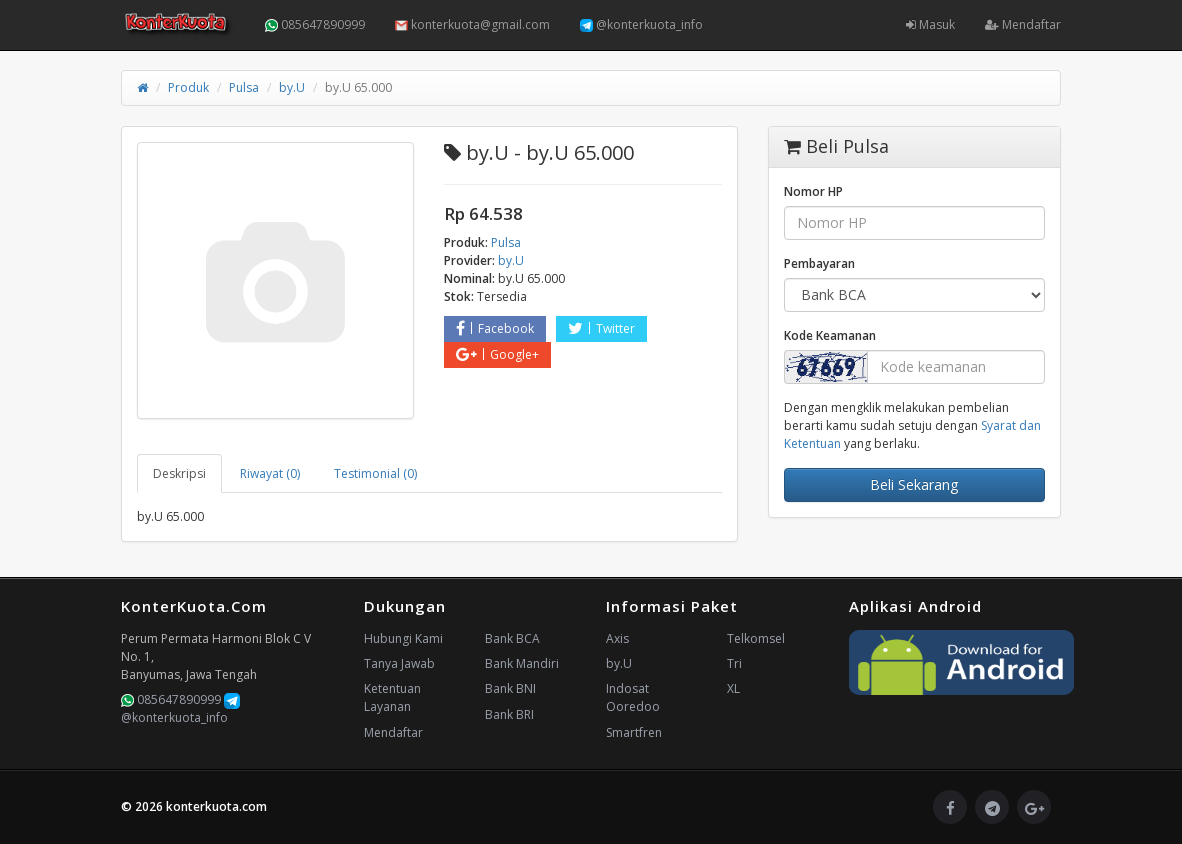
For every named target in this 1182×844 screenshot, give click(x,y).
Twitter (601, 328)
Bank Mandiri (522, 663)
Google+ (497, 354)
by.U (292, 87)
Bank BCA (512, 638)
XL (733, 688)
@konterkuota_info (641, 24)
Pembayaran (819, 263)
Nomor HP (813, 191)
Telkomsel (756, 638)
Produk (188, 87)
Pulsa (244, 87)
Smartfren (634, 732)
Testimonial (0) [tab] (375, 473)
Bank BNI (510, 688)
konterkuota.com (216, 806)
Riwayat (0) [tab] (270, 473)
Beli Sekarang (914, 484)
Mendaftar (1023, 24)
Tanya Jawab (399, 663)
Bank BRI (509, 714)
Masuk (930, 24)
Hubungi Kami (403, 638)
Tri (734, 663)
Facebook (495, 328)
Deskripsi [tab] (179, 473)
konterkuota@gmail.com (472, 24)
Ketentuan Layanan (392, 697)
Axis (617, 638)
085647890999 (315, 24)
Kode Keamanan (830, 335)
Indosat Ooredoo (633, 697)
